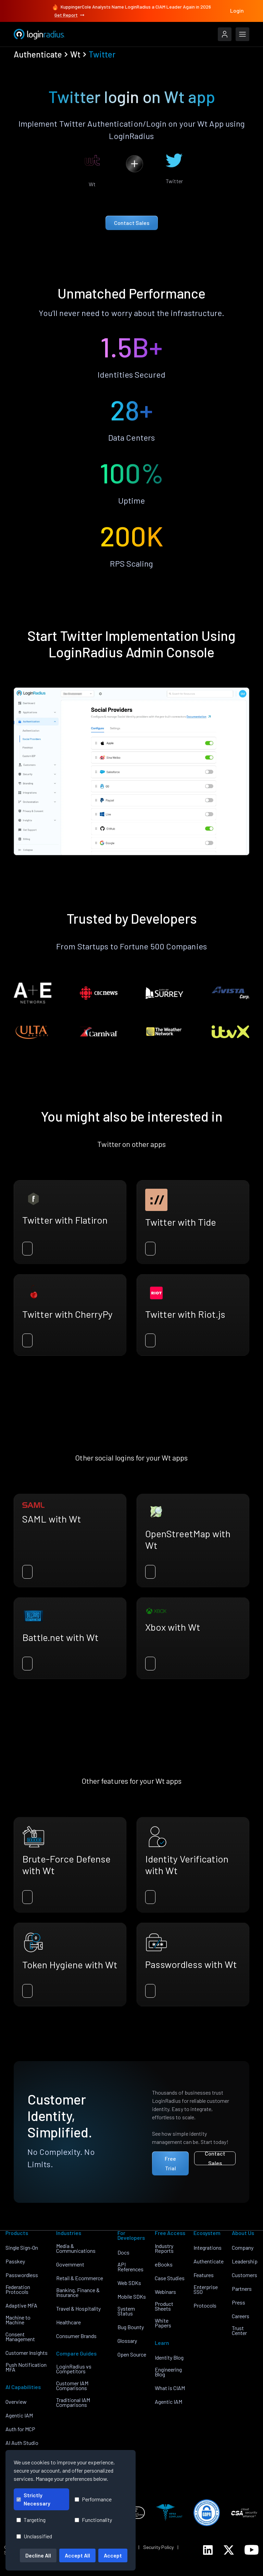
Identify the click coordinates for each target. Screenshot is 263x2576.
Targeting (31, 2519)
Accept (113, 2555)
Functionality (93, 2519)
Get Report (69, 15)
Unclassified (34, 2536)
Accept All (77, 2555)
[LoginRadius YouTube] (251, 2549)
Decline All (38, 2555)
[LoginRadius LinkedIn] (207, 2550)
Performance (93, 2499)
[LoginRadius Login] (224, 34)
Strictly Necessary (33, 2499)
